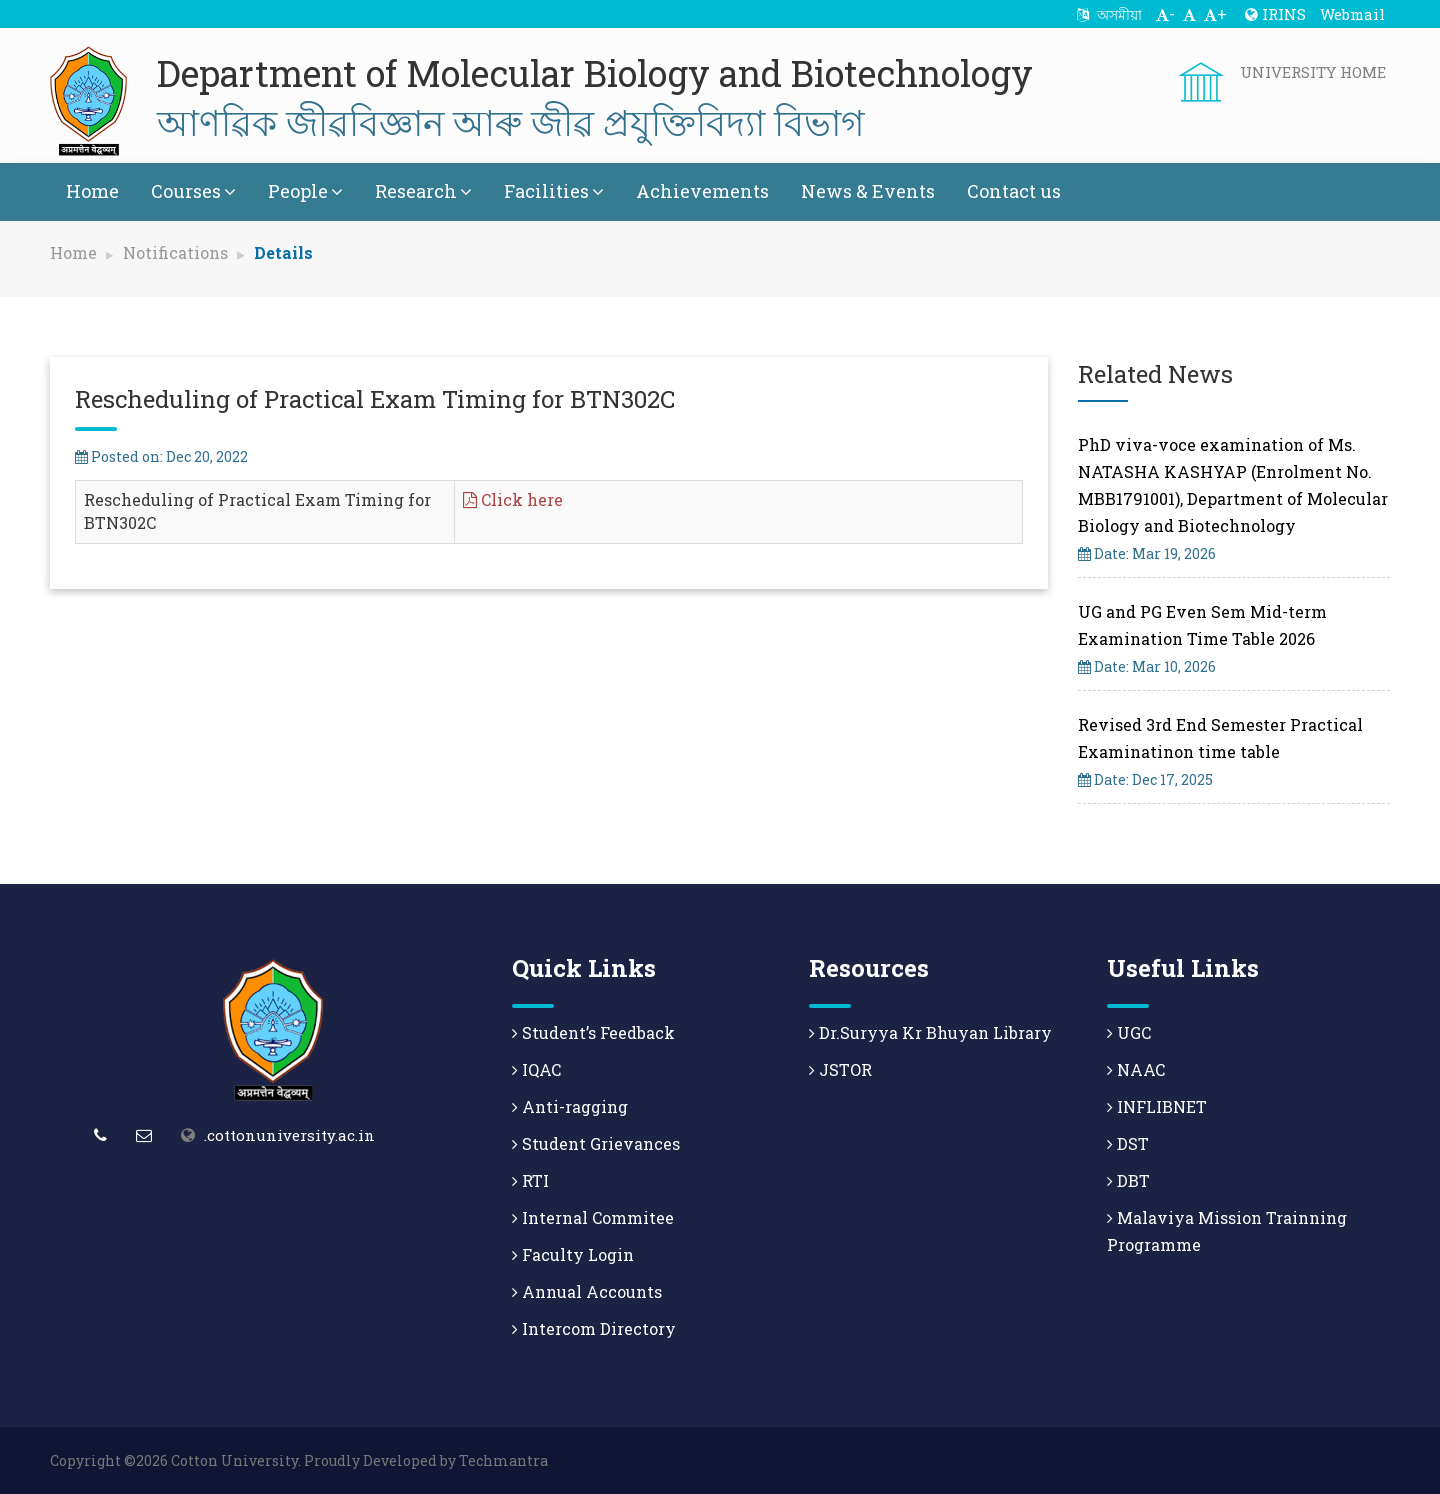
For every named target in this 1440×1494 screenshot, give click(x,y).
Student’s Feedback (593, 1032)
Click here (513, 499)
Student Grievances (596, 1143)
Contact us (1014, 191)
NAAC (1136, 1069)
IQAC (536, 1069)
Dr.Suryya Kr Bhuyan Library (930, 1032)
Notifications (175, 252)
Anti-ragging (570, 1106)
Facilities (554, 191)
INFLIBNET (1157, 1106)
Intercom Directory (594, 1328)
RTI (530, 1180)
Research (423, 191)
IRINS (1275, 14)
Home (92, 191)
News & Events (868, 191)
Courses (193, 191)
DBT (1128, 1180)
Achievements (702, 191)
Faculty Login (573, 1254)
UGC (1129, 1032)
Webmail (1352, 14)
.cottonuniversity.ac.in (289, 1135)
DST (1128, 1143)
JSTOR (840, 1069)
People (305, 191)
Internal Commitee (593, 1217)
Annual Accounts (587, 1291)
